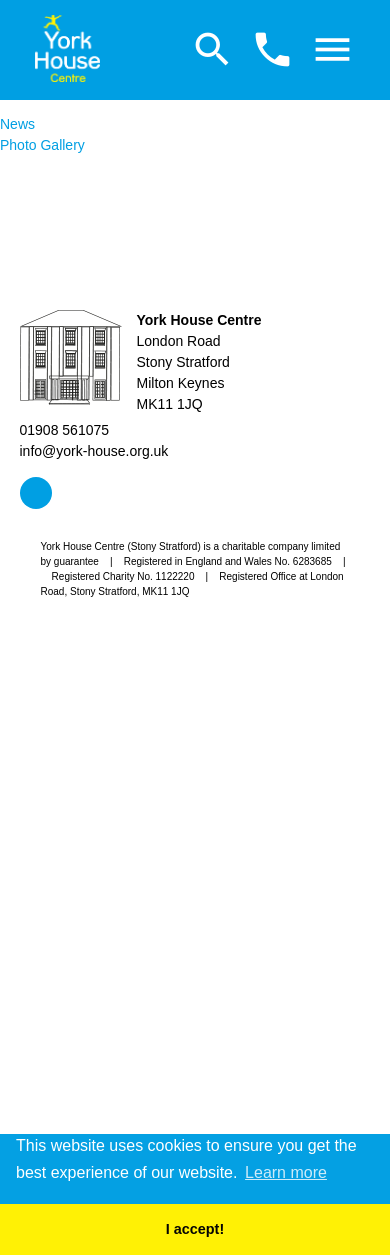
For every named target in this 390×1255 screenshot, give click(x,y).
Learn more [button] (286, 1172)
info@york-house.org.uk (94, 451)
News (17, 124)
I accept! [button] (195, 1229)
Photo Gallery (42, 145)
